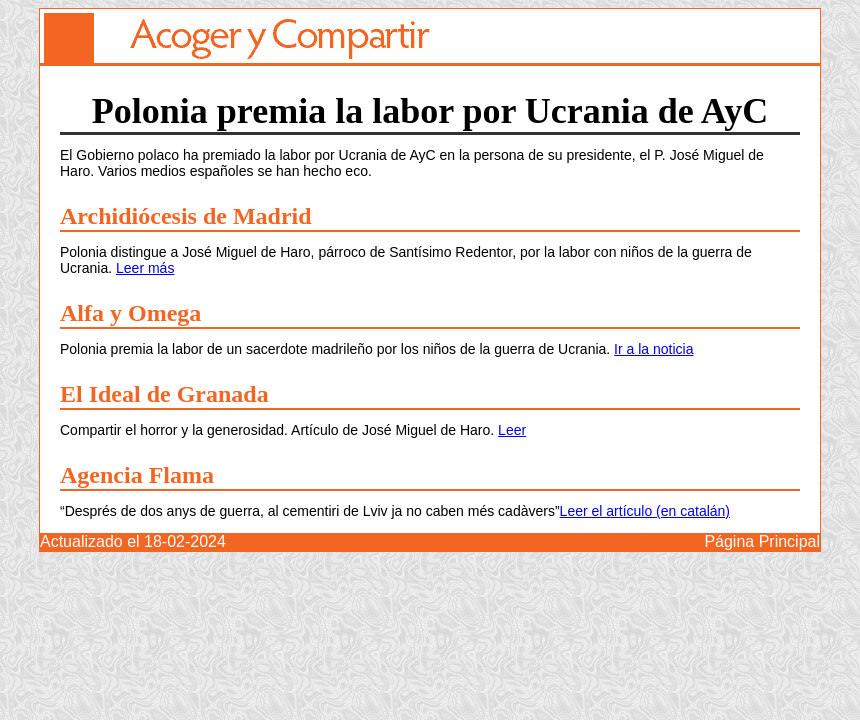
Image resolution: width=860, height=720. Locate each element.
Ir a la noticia (653, 349)
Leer (512, 430)
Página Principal (762, 541)
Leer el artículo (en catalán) (645, 511)
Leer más (145, 268)
